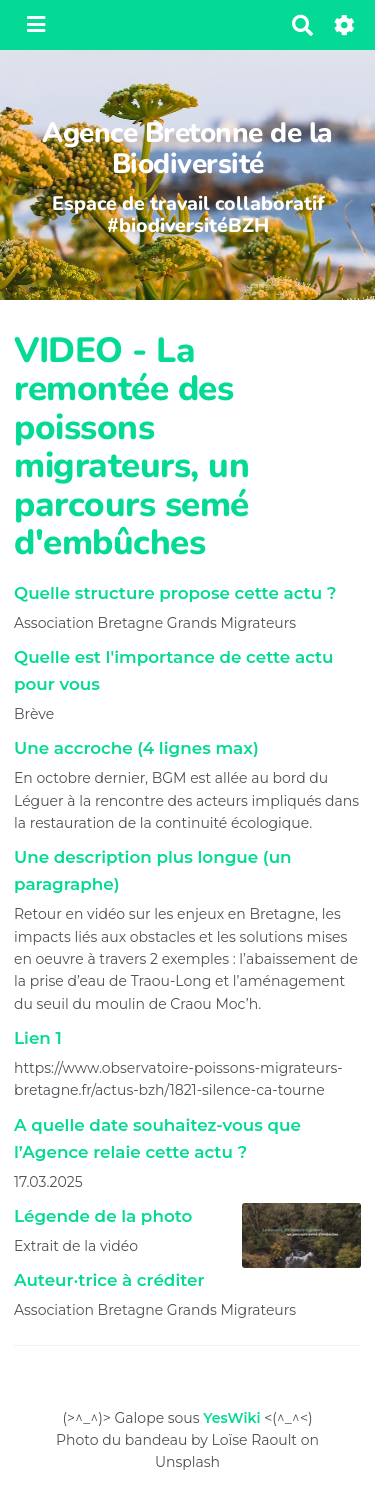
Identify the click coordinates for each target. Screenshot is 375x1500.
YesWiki (231, 1418)
